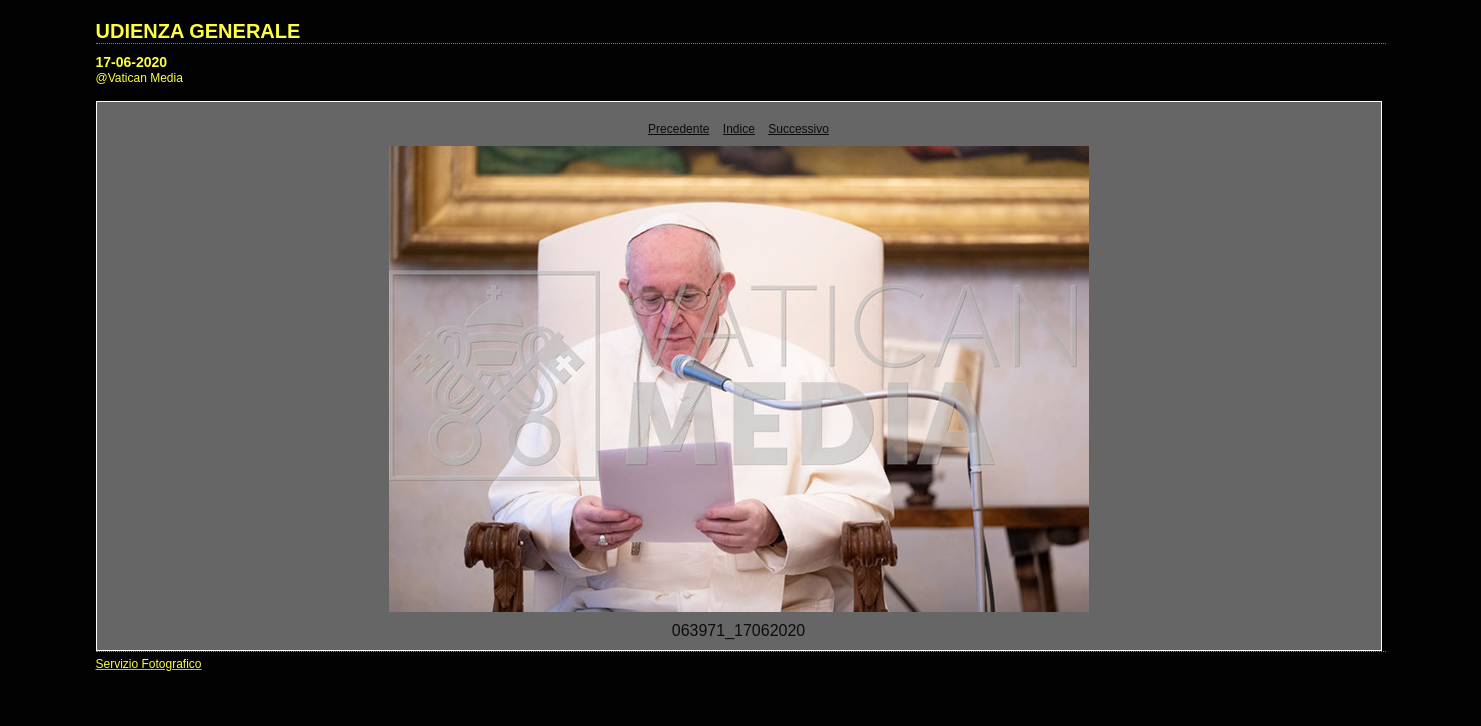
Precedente (678, 129)
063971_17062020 (738, 630)
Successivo (798, 129)
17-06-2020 (132, 62)
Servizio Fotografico (149, 664)
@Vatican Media (139, 78)
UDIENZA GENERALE (198, 31)
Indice (739, 129)
